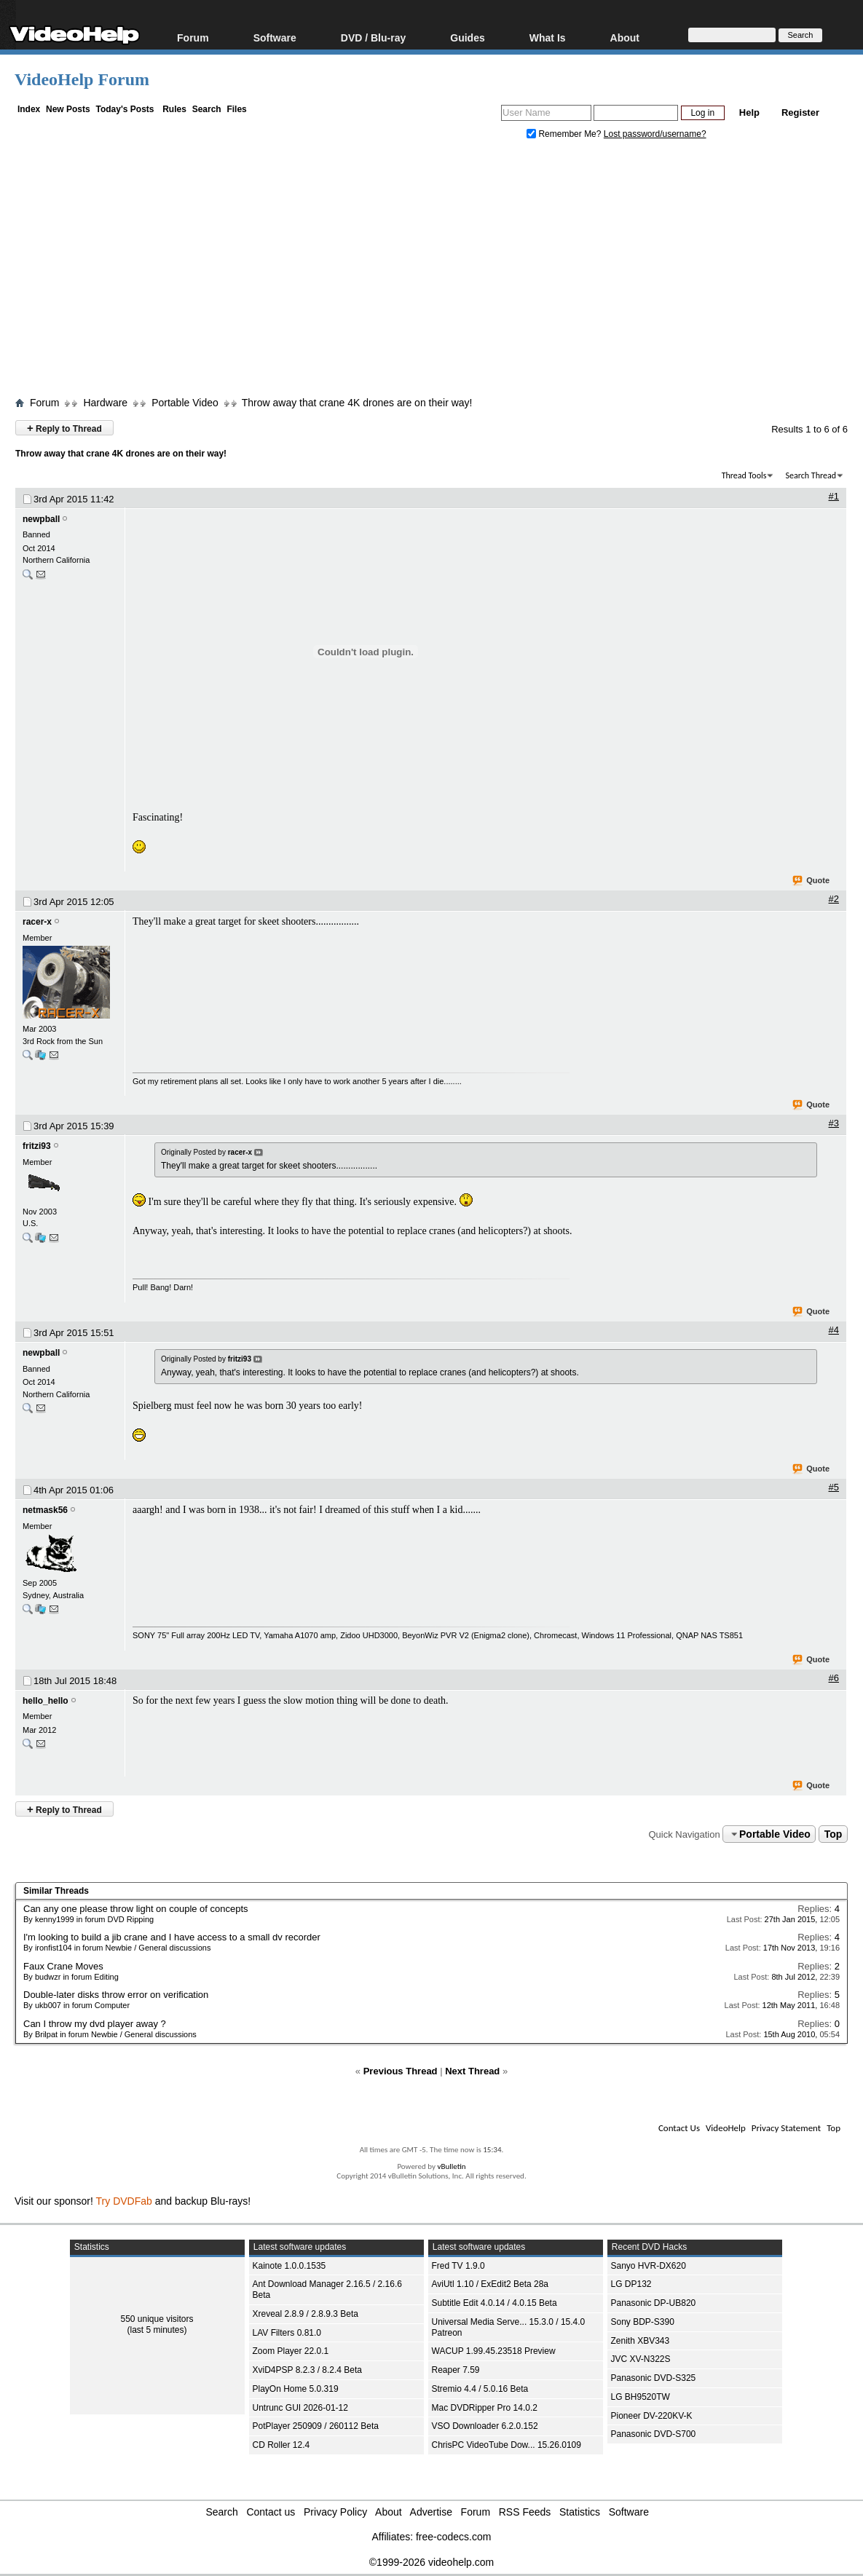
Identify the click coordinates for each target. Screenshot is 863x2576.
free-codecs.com (453, 2537)
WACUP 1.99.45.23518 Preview (494, 2351)
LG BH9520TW (640, 2397)
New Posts (68, 109)
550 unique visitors (156, 2319)
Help (749, 112)
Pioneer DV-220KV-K (652, 2416)
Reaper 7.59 (456, 2370)
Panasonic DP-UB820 (653, 2303)
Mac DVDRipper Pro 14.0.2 (484, 2408)
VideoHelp (726, 2127)
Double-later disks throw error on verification (115, 1994)
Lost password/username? (655, 134)
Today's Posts (124, 109)
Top (833, 1834)
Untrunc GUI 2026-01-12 (300, 2408)
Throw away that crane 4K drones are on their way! (357, 402)
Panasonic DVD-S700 (653, 2434)
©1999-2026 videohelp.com (431, 2562)
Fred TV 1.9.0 (458, 2266)
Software (274, 37)
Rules (174, 109)
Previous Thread (400, 2071)
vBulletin (451, 2166)
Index (28, 109)
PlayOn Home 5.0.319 (296, 2389)
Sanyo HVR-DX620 (648, 2266)
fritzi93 (37, 1146)
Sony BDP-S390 (642, 2322)
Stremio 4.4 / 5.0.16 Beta (480, 2389)
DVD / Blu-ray (373, 37)
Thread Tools (744, 475)
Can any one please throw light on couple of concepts (135, 1908)
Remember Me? (565, 134)
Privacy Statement (786, 2127)
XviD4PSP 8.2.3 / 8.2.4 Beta (308, 2370)
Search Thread (810, 475)
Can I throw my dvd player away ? (94, 2023)
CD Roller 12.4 (281, 2445)
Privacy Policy (335, 2512)
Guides (467, 37)
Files (236, 109)
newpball (41, 519)
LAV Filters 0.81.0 (287, 2333)
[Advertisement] (439, 272)
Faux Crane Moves (63, 1966)
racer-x (37, 922)
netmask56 (45, 1510)
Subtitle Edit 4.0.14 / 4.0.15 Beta (494, 2303)
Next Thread (472, 2071)
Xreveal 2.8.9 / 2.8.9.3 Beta (305, 2314)
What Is (547, 37)
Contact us (270, 2512)
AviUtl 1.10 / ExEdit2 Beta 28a (490, 2284)
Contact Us (679, 2127)
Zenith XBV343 (640, 2341)
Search (206, 109)
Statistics (579, 2512)
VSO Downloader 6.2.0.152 (485, 2426)
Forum (193, 37)
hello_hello (45, 1701)
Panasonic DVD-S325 (653, 2378)
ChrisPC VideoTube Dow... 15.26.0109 (506, 2445)
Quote (811, 881)
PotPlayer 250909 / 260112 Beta (316, 2426)
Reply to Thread (64, 428)
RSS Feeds (525, 2512)
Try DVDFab (124, 2201)
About (624, 37)
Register (800, 112)
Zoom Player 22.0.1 (291, 2351)
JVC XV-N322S (641, 2359)
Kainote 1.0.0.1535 (289, 2266)
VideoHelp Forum (82, 79)
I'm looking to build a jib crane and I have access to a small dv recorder (171, 1937)
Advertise (431, 2512)
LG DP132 (631, 2284)
